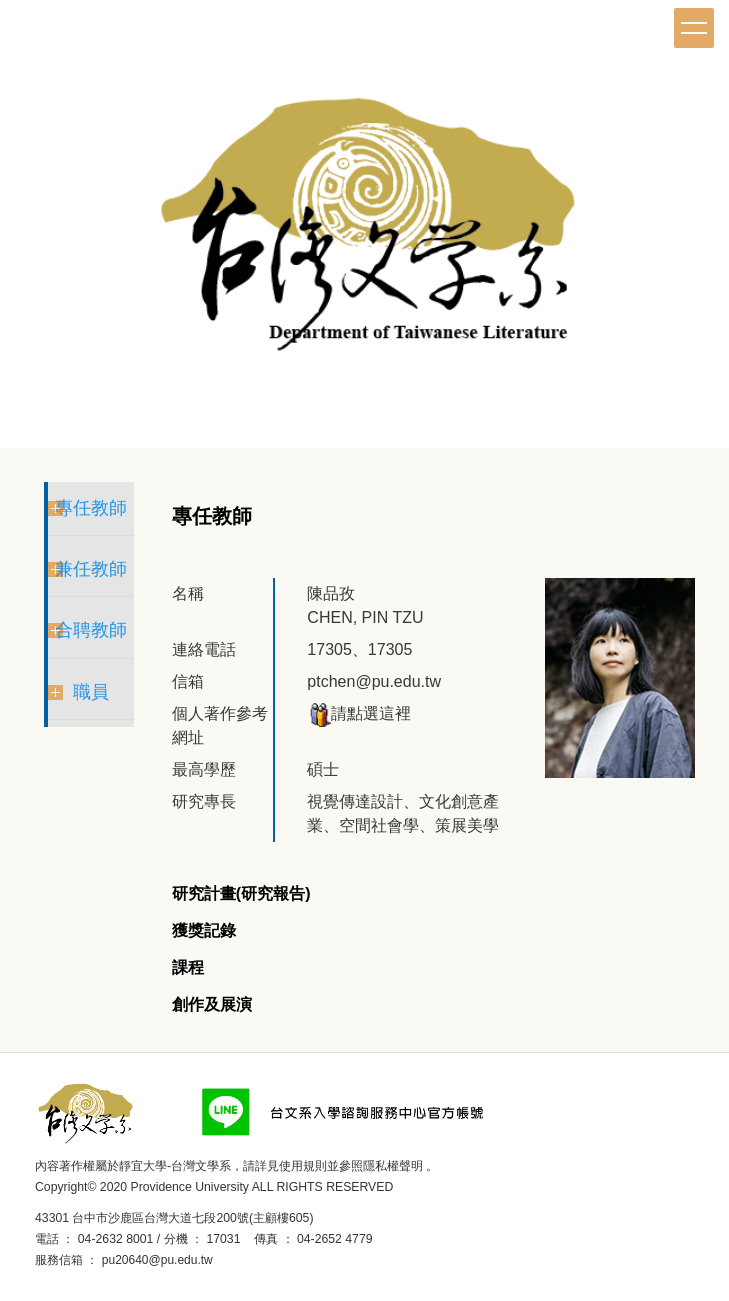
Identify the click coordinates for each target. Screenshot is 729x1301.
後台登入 (244, 1260)
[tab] (241, 894)
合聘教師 (91, 630)
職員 (91, 692)
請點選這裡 (359, 713)
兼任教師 (91, 569)
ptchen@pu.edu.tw (374, 681)
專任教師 (91, 508)
